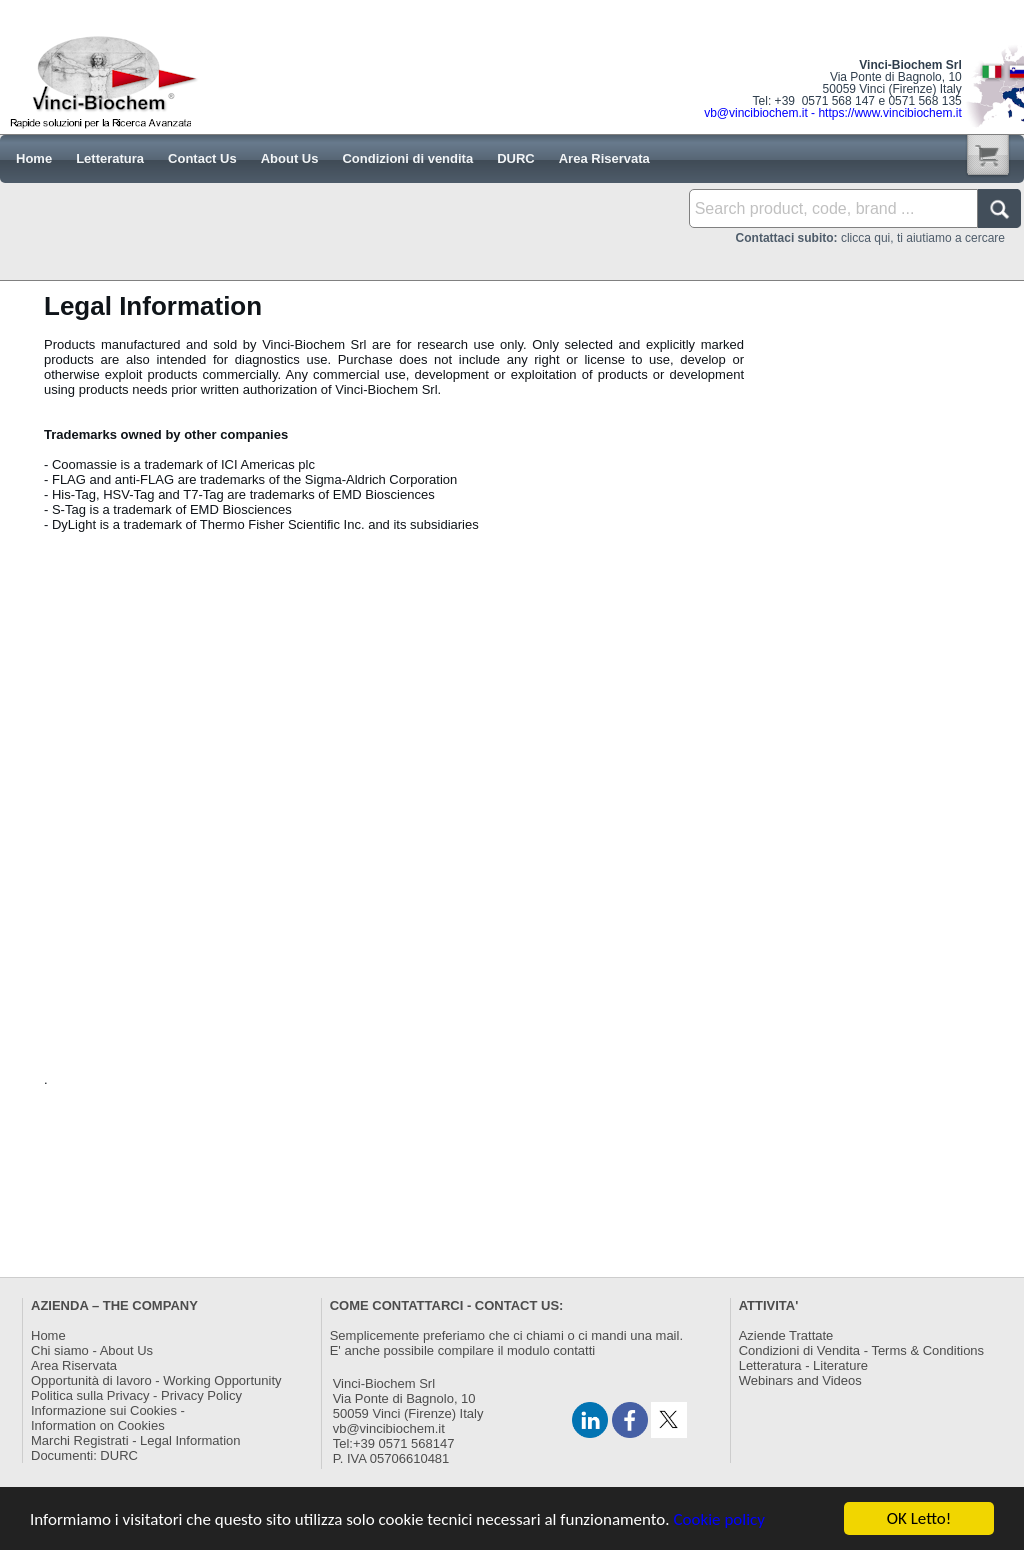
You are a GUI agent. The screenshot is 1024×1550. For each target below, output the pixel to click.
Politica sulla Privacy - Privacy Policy (136, 1395)
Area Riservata (74, 1365)
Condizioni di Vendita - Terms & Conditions (861, 1350)
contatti (574, 1350)
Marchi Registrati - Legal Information (136, 1440)
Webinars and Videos (800, 1380)
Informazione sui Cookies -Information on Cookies (108, 1418)
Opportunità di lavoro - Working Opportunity (156, 1380)
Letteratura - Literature (803, 1365)
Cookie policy (719, 1519)
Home (48, 1335)
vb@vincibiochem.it (389, 1428)
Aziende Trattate (786, 1335)
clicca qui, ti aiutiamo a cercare (870, 238)
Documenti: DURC (84, 1455)
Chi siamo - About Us (92, 1350)
